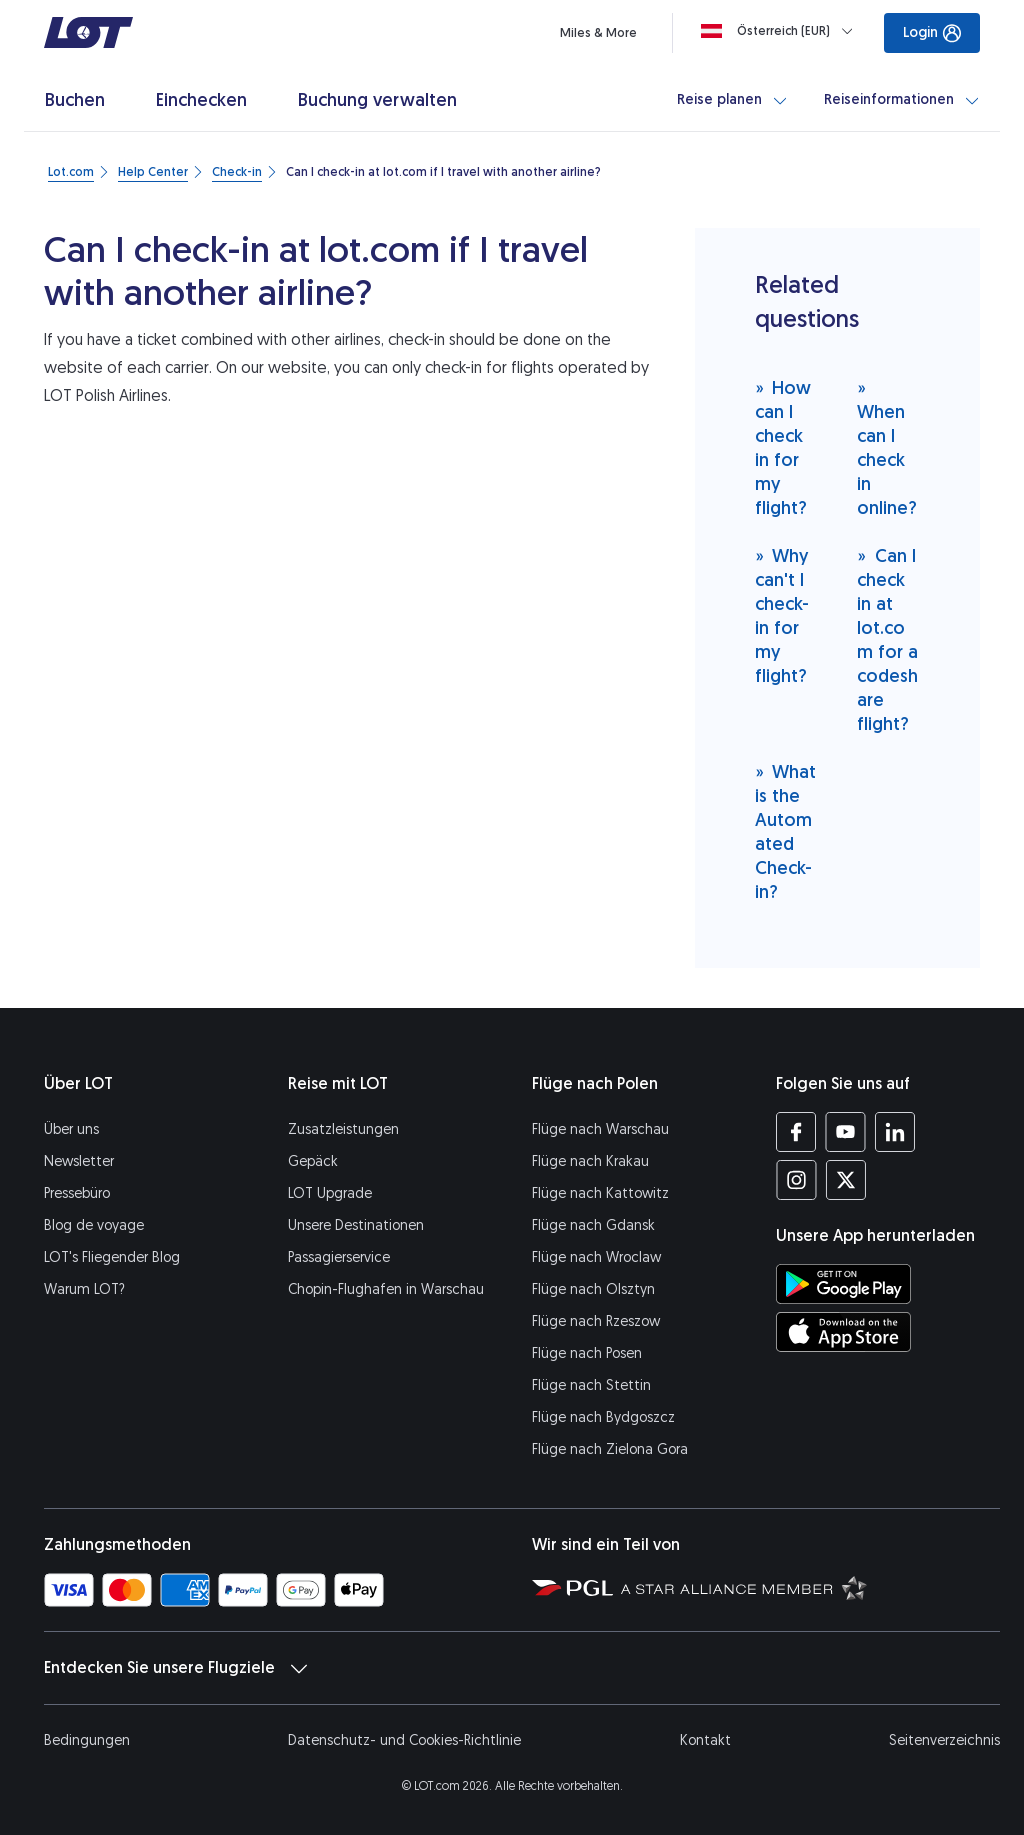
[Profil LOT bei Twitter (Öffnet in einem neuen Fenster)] (845, 1180)
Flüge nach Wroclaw (596, 1257)
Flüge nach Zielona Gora (610, 1449)
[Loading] (781, 31)
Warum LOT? (84, 1289)
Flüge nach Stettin (591, 1385)
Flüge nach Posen (587, 1353)
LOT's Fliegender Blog (112, 1257)
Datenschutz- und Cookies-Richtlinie (404, 1740)
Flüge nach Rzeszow (596, 1321)
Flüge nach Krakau (590, 1161)
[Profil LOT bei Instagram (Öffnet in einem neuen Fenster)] (796, 1180)
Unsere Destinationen (356, 1225)
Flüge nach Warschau (600, 1129)
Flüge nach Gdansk (593, 1225)
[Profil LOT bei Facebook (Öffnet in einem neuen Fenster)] (796, 1132)
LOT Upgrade (330, 1193)
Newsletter (79, 1161)
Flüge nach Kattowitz (600, 1193)
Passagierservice (339, 1257)
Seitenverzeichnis (944, 1740)
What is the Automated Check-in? (786, 831)
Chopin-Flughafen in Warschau (386, 1289)
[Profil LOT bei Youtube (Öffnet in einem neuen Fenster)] (845, 1132)
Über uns (71, 1129)
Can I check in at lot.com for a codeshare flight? (887, 639)
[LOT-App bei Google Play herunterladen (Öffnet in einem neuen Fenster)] (843, 1284)
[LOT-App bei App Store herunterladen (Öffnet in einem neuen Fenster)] (843, 1332)
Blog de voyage (94, 1225)
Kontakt (705, 1740)
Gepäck (313, 1161)
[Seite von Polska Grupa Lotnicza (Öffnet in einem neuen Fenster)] (572, 1587)
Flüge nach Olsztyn (593, 1289)
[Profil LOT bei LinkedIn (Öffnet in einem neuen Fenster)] (894, 1132)
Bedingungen (87, 1740)
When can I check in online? (887, 447)
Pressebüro (77, 1193)
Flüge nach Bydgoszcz (603, 1417)
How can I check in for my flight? (783, 447)
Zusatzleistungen (343, 1129)
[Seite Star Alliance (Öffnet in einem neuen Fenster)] (744, 1587)
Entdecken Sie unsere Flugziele (175, 1668)
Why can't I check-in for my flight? (782, 615)
